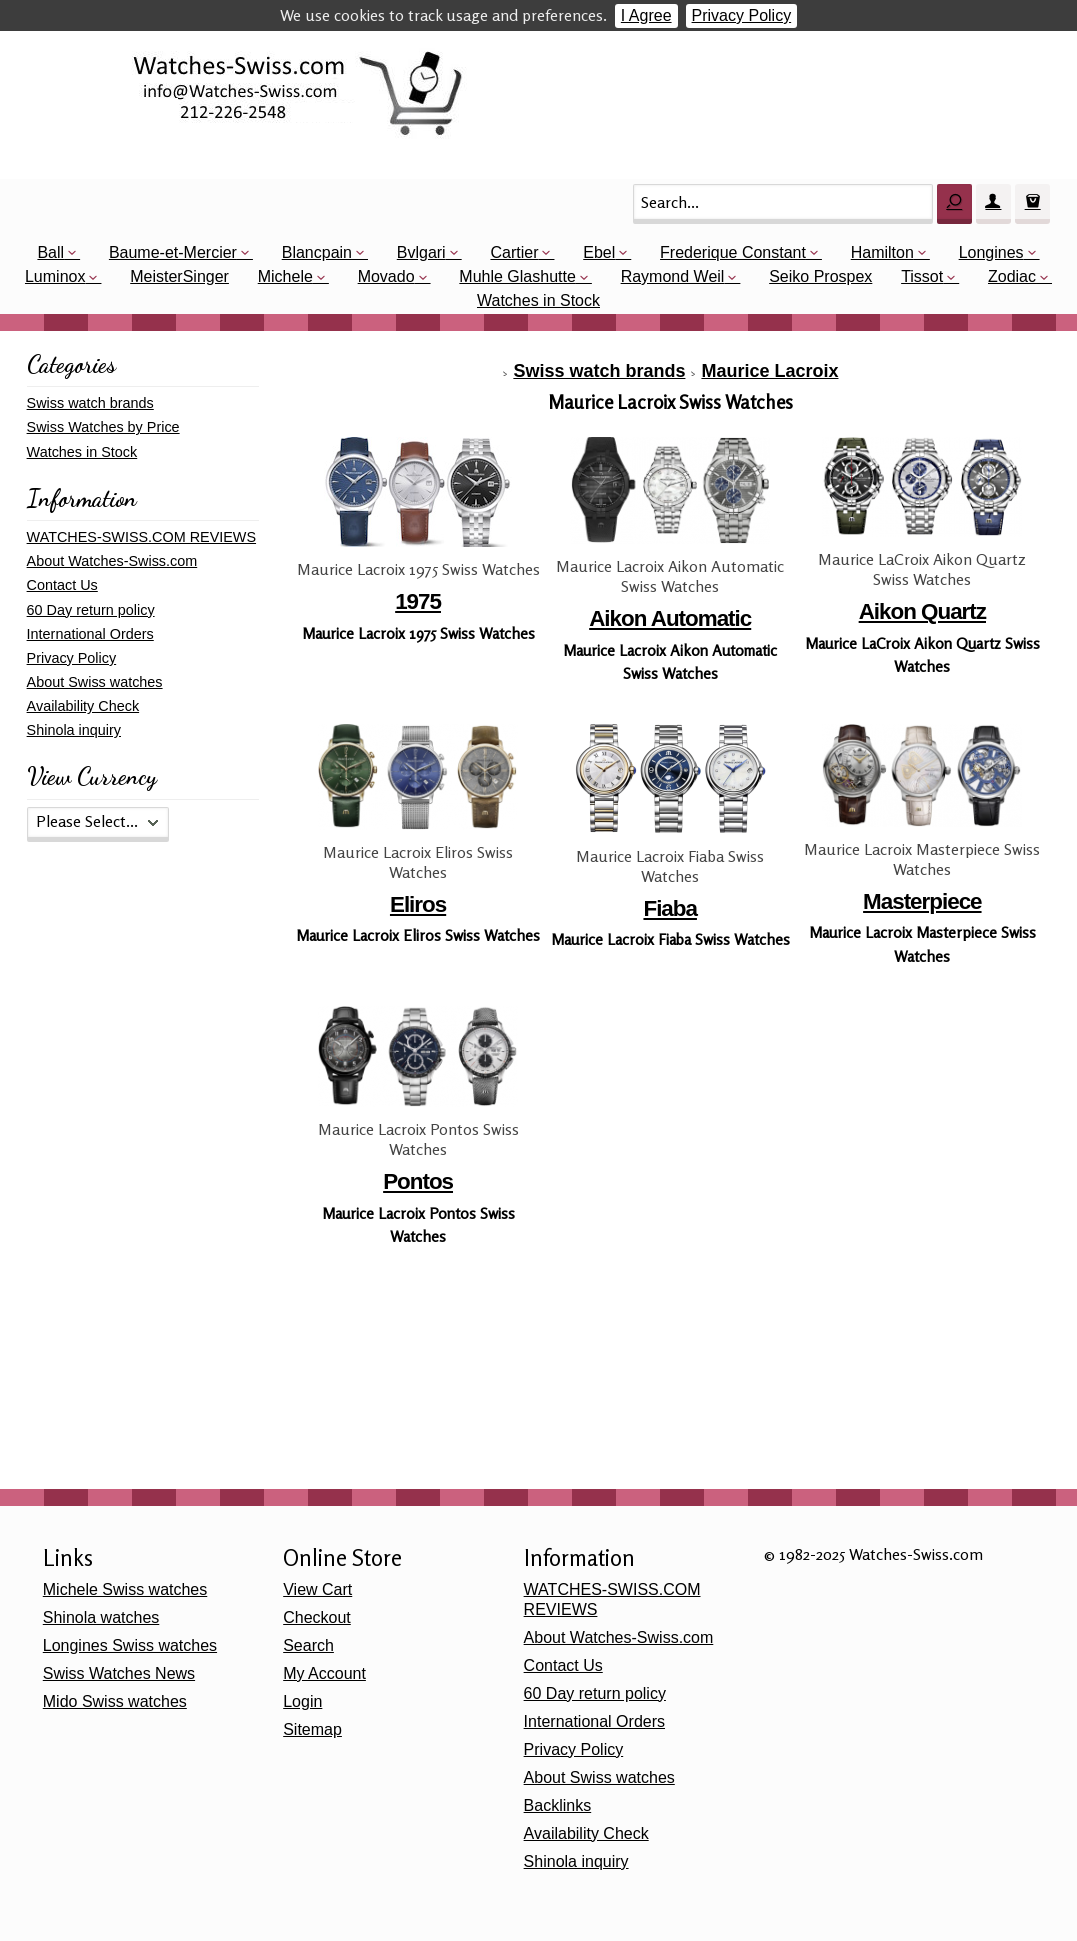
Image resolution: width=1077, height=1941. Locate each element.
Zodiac (1012, 276)
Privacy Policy (742, 15)
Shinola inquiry (74, 730)
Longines (991, 252)
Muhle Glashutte (517, 276)
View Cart (317, 1589)
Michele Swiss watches (125, 1589)
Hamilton (882, 252)
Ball (50, 252)
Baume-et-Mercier (173, 252)
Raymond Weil (673, 276)
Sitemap (312, 1729)
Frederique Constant (733, 252)
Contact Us (62, 585)
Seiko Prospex (820, 276)
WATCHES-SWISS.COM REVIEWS (141, 537)
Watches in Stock (538, 300)
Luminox (55, 276)
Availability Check (83, 706)
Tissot (922, 276)
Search (308, 1645)
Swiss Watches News (119, 1673)
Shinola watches (101, 1617)
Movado (386, 276)
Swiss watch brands (599, 371)
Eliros (418, 904)
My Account (324, 1673)
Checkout (317, 1617)
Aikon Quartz (922, 611)
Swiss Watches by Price (103, 427)
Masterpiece (922, 901)
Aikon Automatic (670, 618)
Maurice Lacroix (769, 371)
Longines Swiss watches (130, 1645)
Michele (285, 276)
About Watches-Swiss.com (112, 561)
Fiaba (669, 908)
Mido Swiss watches (115, 1701)
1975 (418, 601)
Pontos (418, 1181)
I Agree (646, 15)
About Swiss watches (95, 682)
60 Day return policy (91, 610)
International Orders (90, 634)
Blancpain (317, 252)
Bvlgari (421, 252)
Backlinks (558, 1805)
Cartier (514, 252)
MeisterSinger (179, 276)
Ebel (599, 252)
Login (302, 1701)
